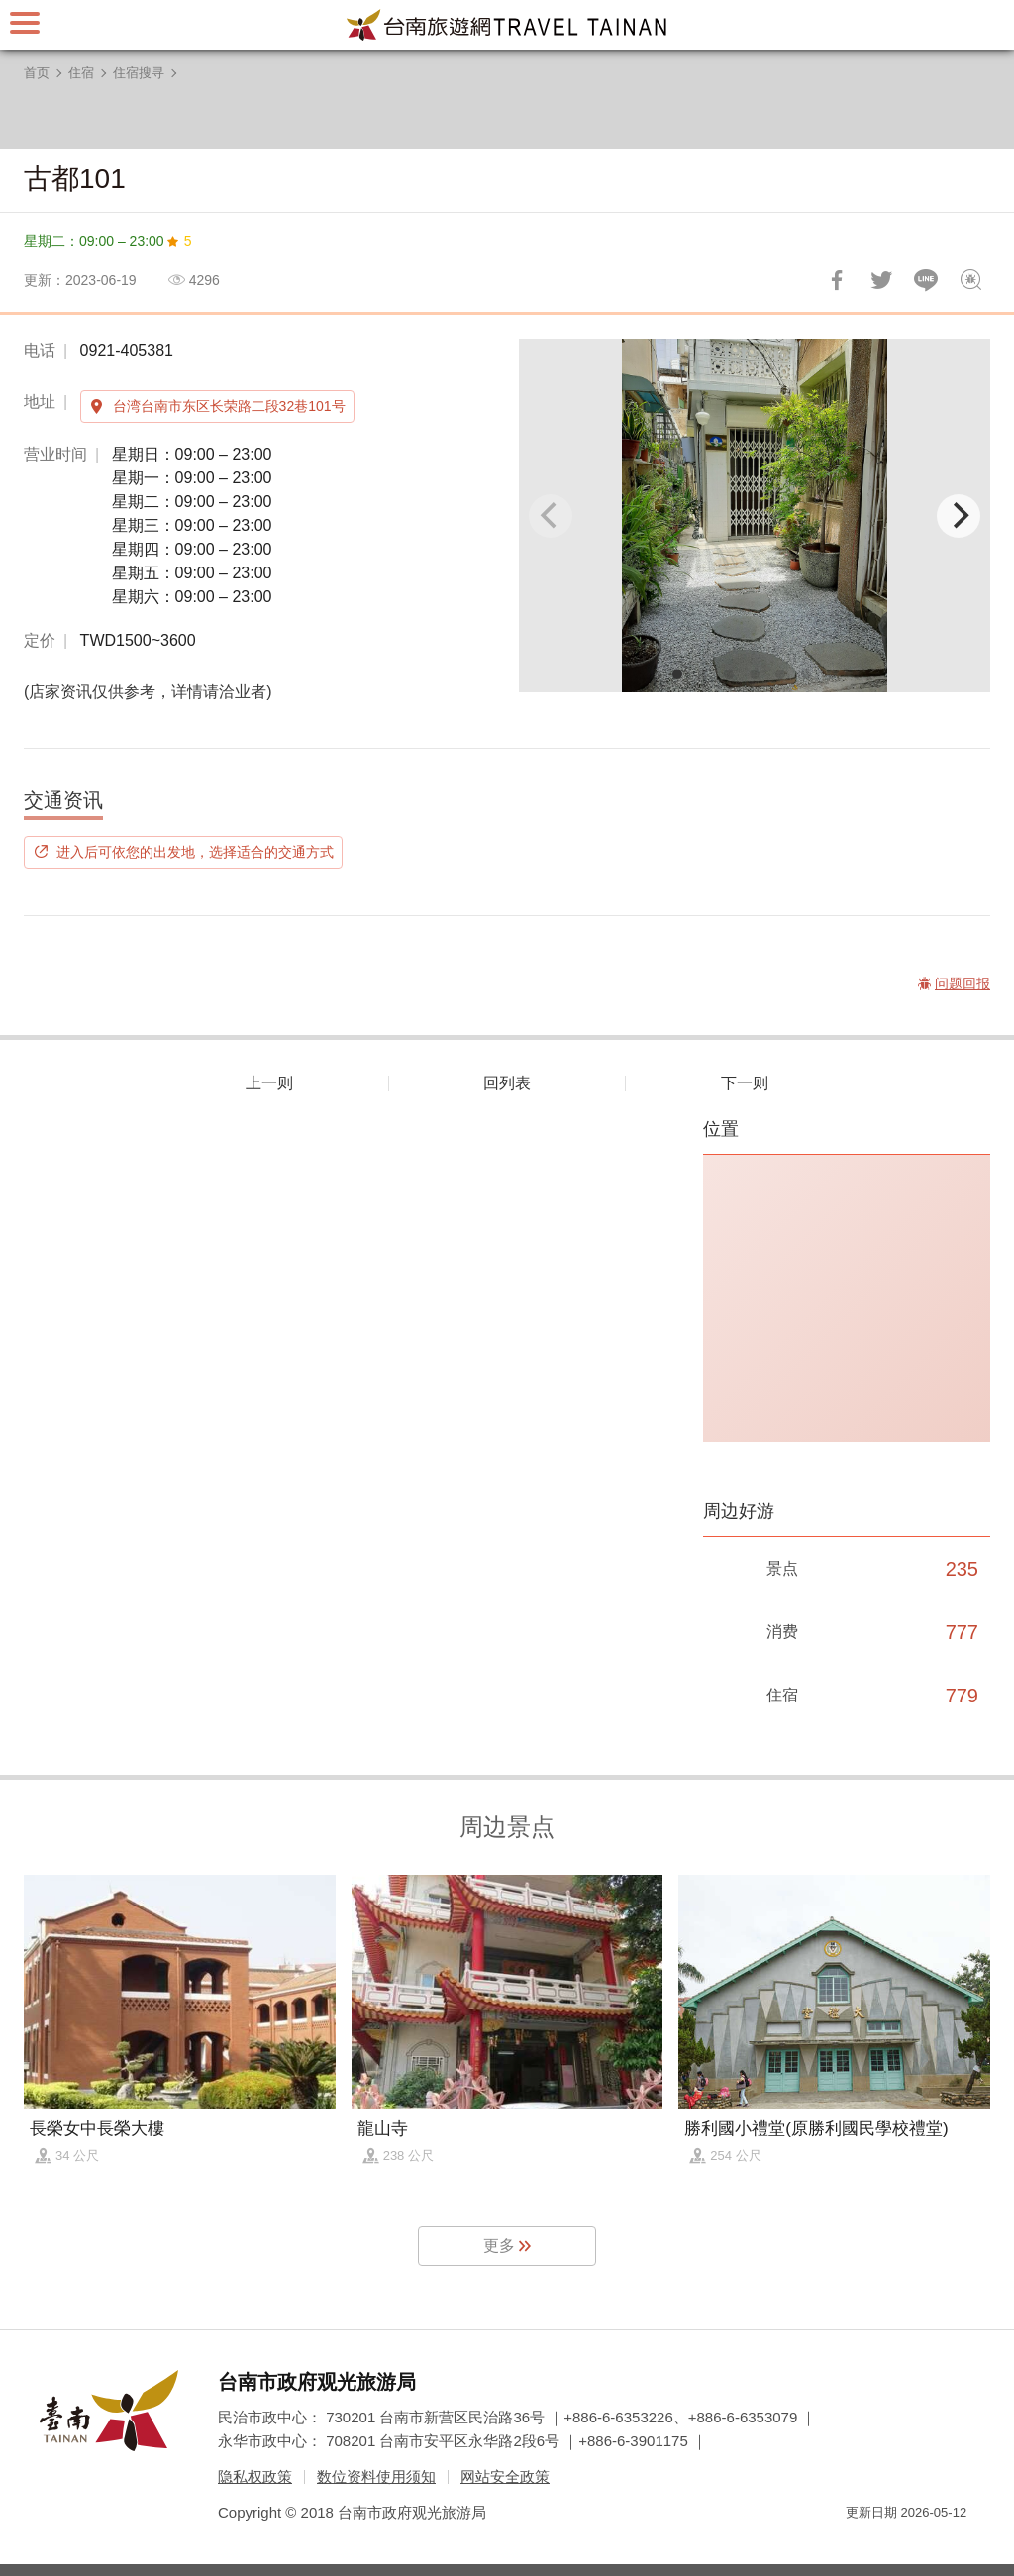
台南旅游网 (507, 25)
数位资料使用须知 (376, 2476)
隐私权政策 (255, 2476)
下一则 (744, 1083)
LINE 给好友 (926, 280)
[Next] (958, 516)
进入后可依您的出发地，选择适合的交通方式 (195, 852)
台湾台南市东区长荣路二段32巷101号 (229, 406)
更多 (499, 2245)
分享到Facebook (837, 280)
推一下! (881, 280)
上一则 (269, 1083)
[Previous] (550, 516)
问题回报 (970, 280)
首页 (37, 72)
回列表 (507, 1083)
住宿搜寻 (138, 72)
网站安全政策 (505, 2476)
